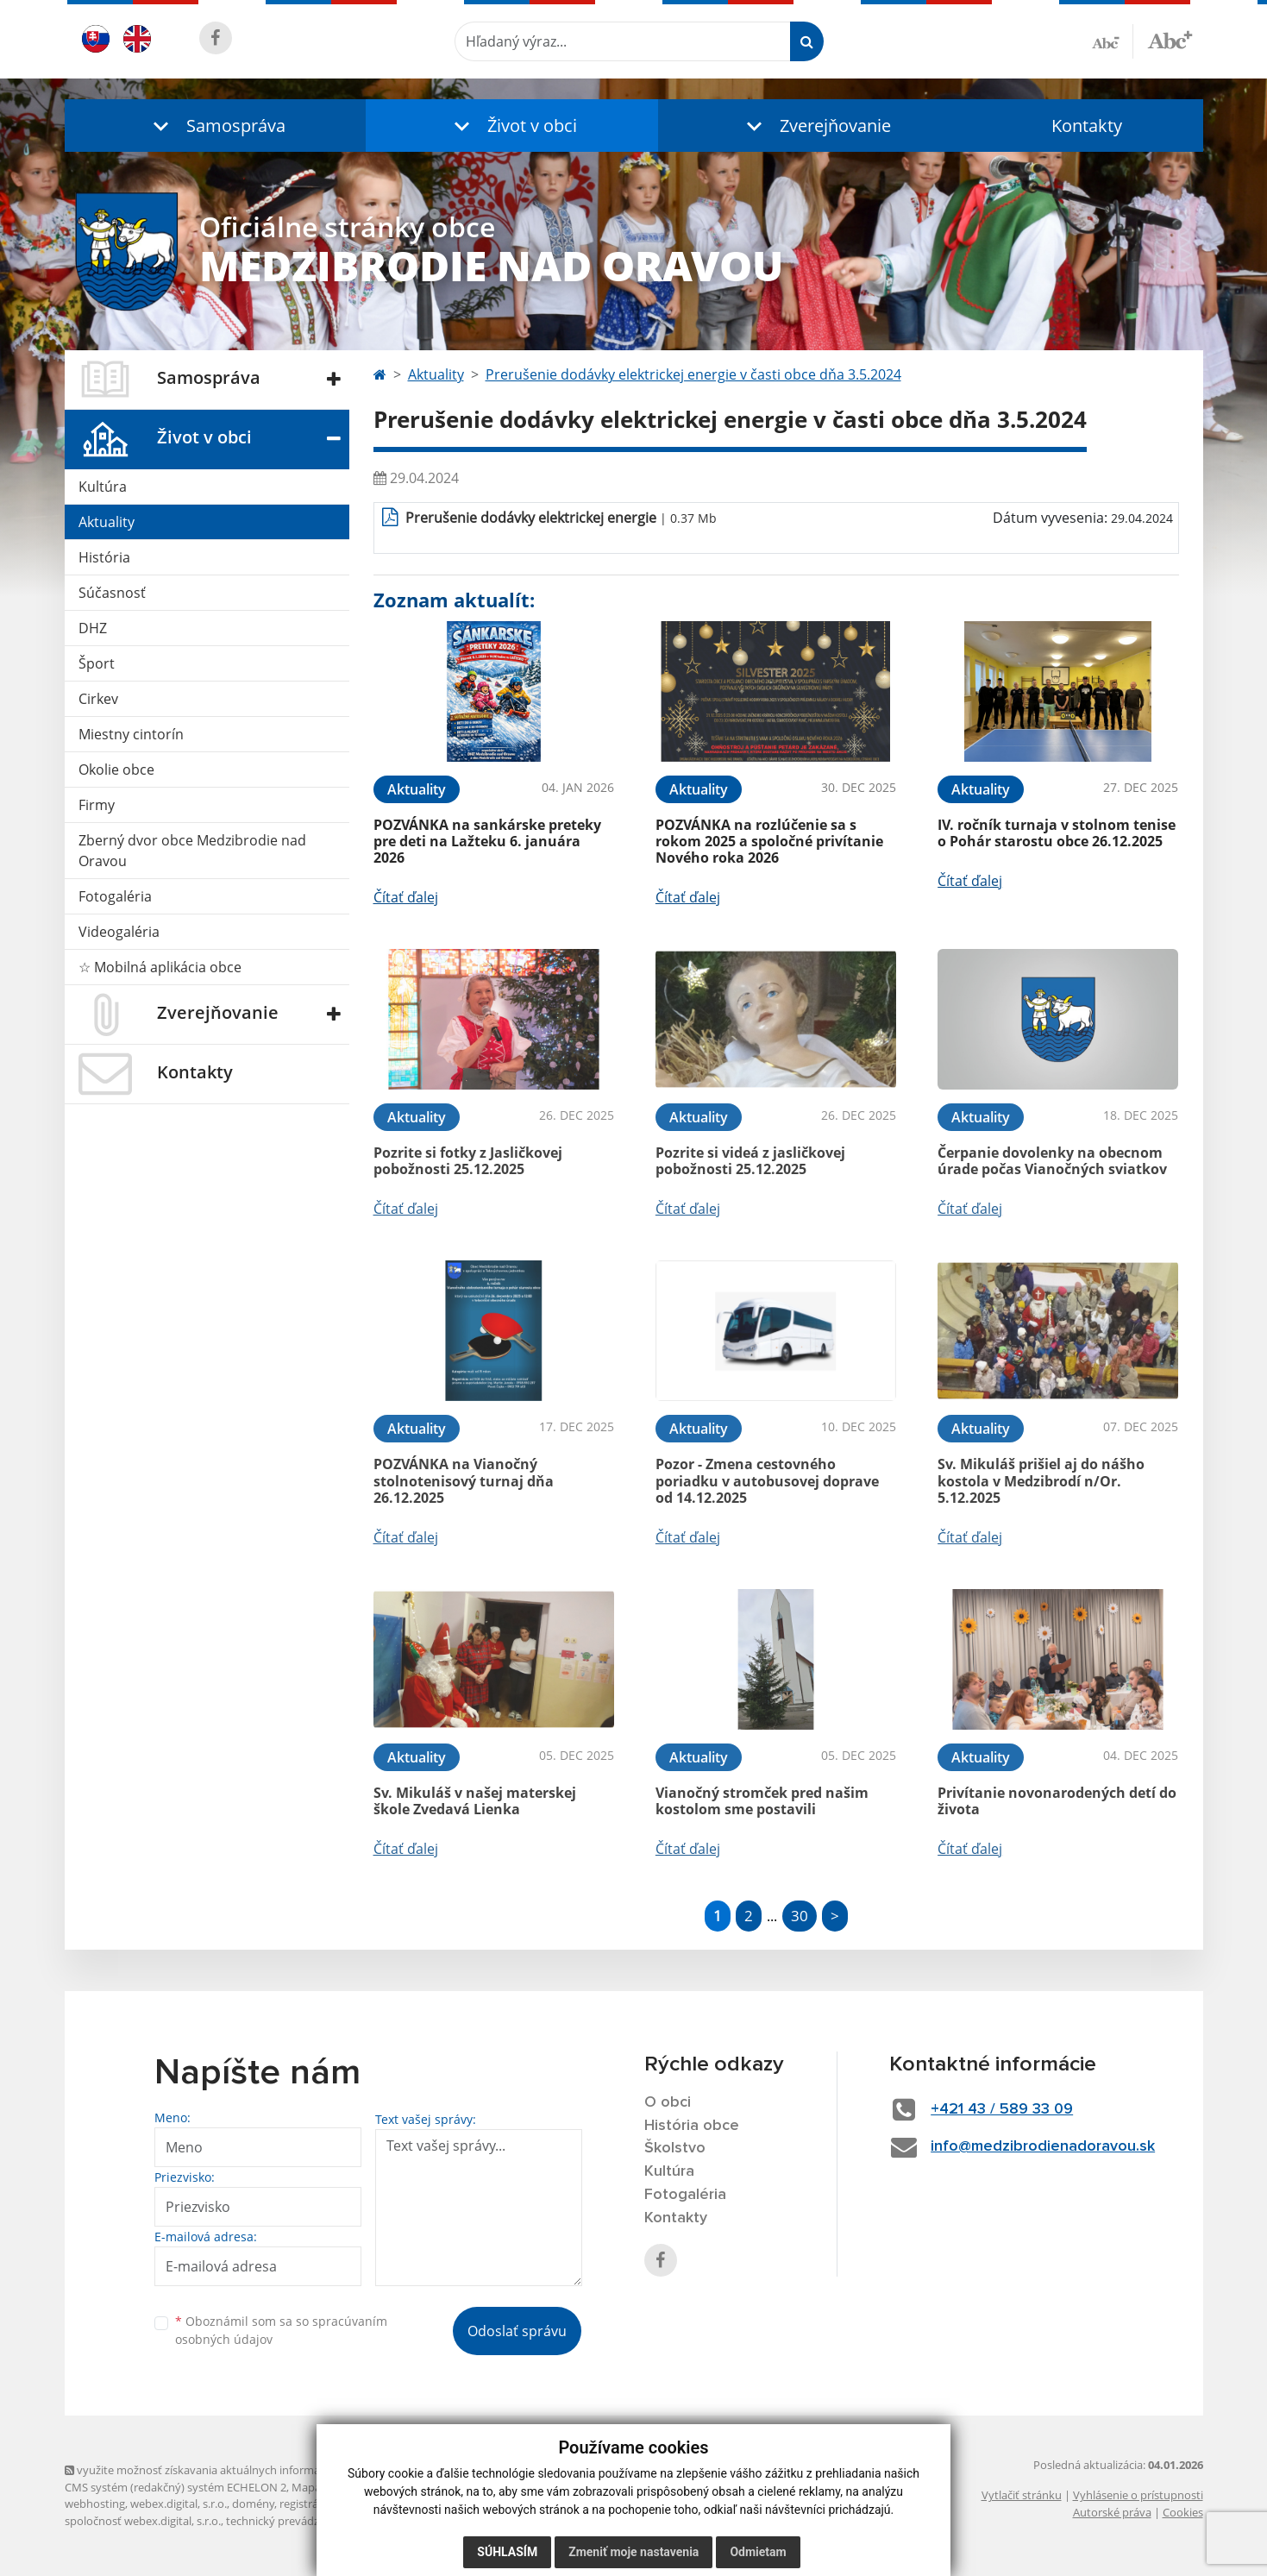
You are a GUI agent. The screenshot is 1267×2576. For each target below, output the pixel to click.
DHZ (92, 628)
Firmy (96, 804)
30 (799, 1916)
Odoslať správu (517, 2331)
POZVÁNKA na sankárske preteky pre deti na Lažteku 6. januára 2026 (487, 841)
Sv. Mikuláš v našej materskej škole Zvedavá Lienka (474, 1801)
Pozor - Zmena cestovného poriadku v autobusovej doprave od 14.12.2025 (767, 1480)
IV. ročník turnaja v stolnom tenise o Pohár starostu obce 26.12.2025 (1057, 833)
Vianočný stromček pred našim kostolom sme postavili (762, 1801)
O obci (667, 2102)
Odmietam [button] (758, 2552)
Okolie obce (116, 769)
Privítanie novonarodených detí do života (1057, 1801)
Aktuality (106, 521)
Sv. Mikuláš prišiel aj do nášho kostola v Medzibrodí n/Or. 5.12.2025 (1041, 1480)
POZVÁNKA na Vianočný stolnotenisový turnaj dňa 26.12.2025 (463, 1480)
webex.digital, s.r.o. (178, 2503)
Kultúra (102, 486)
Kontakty (1086, 125)
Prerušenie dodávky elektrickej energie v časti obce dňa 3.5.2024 (693, 374)
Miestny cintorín (131, 734)
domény (253, 2503)
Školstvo (675, 2148)
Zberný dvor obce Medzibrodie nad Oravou (192, 850)
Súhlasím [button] (507, 2552)
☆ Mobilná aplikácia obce (159, 967)
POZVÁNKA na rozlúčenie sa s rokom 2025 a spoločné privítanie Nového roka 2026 (769, 841)
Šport (96, 663)
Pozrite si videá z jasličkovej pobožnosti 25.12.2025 (750, 1160)
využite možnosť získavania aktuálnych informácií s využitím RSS (235, 2470)
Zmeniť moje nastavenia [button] (633, 2552)
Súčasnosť (112, 592)
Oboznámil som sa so (281, 2330)
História (104, 557)
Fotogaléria (115, 896)
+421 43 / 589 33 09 (1002, 2109)
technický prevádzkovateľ (291, 2521)
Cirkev (98, 698)
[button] (216, 125)
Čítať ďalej (405, 897)
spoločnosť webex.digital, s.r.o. (143, 2521)
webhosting (95, 2503)
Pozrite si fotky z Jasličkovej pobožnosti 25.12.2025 (467, 1160)
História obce (691, 2125)
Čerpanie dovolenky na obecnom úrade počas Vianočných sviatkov (1052, 1160)
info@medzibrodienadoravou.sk (1043, 2146)
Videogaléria (119, 931)
